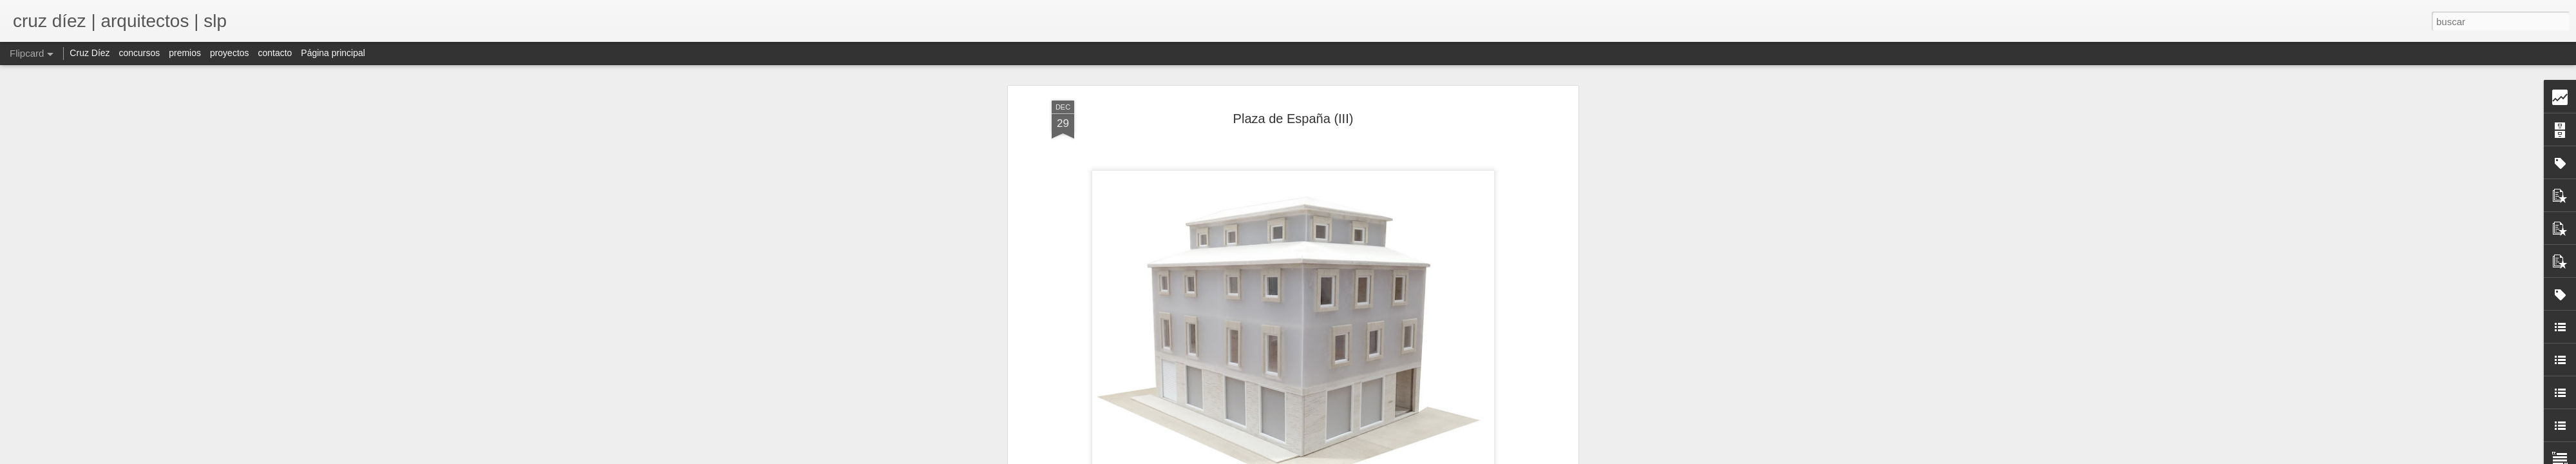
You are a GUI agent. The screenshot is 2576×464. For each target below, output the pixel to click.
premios (185, 53)
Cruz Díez (89, 53)
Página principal (333, 53)
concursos (139, 53)
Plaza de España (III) (1293, 113)
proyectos (229, 53)
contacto (275, 53)
